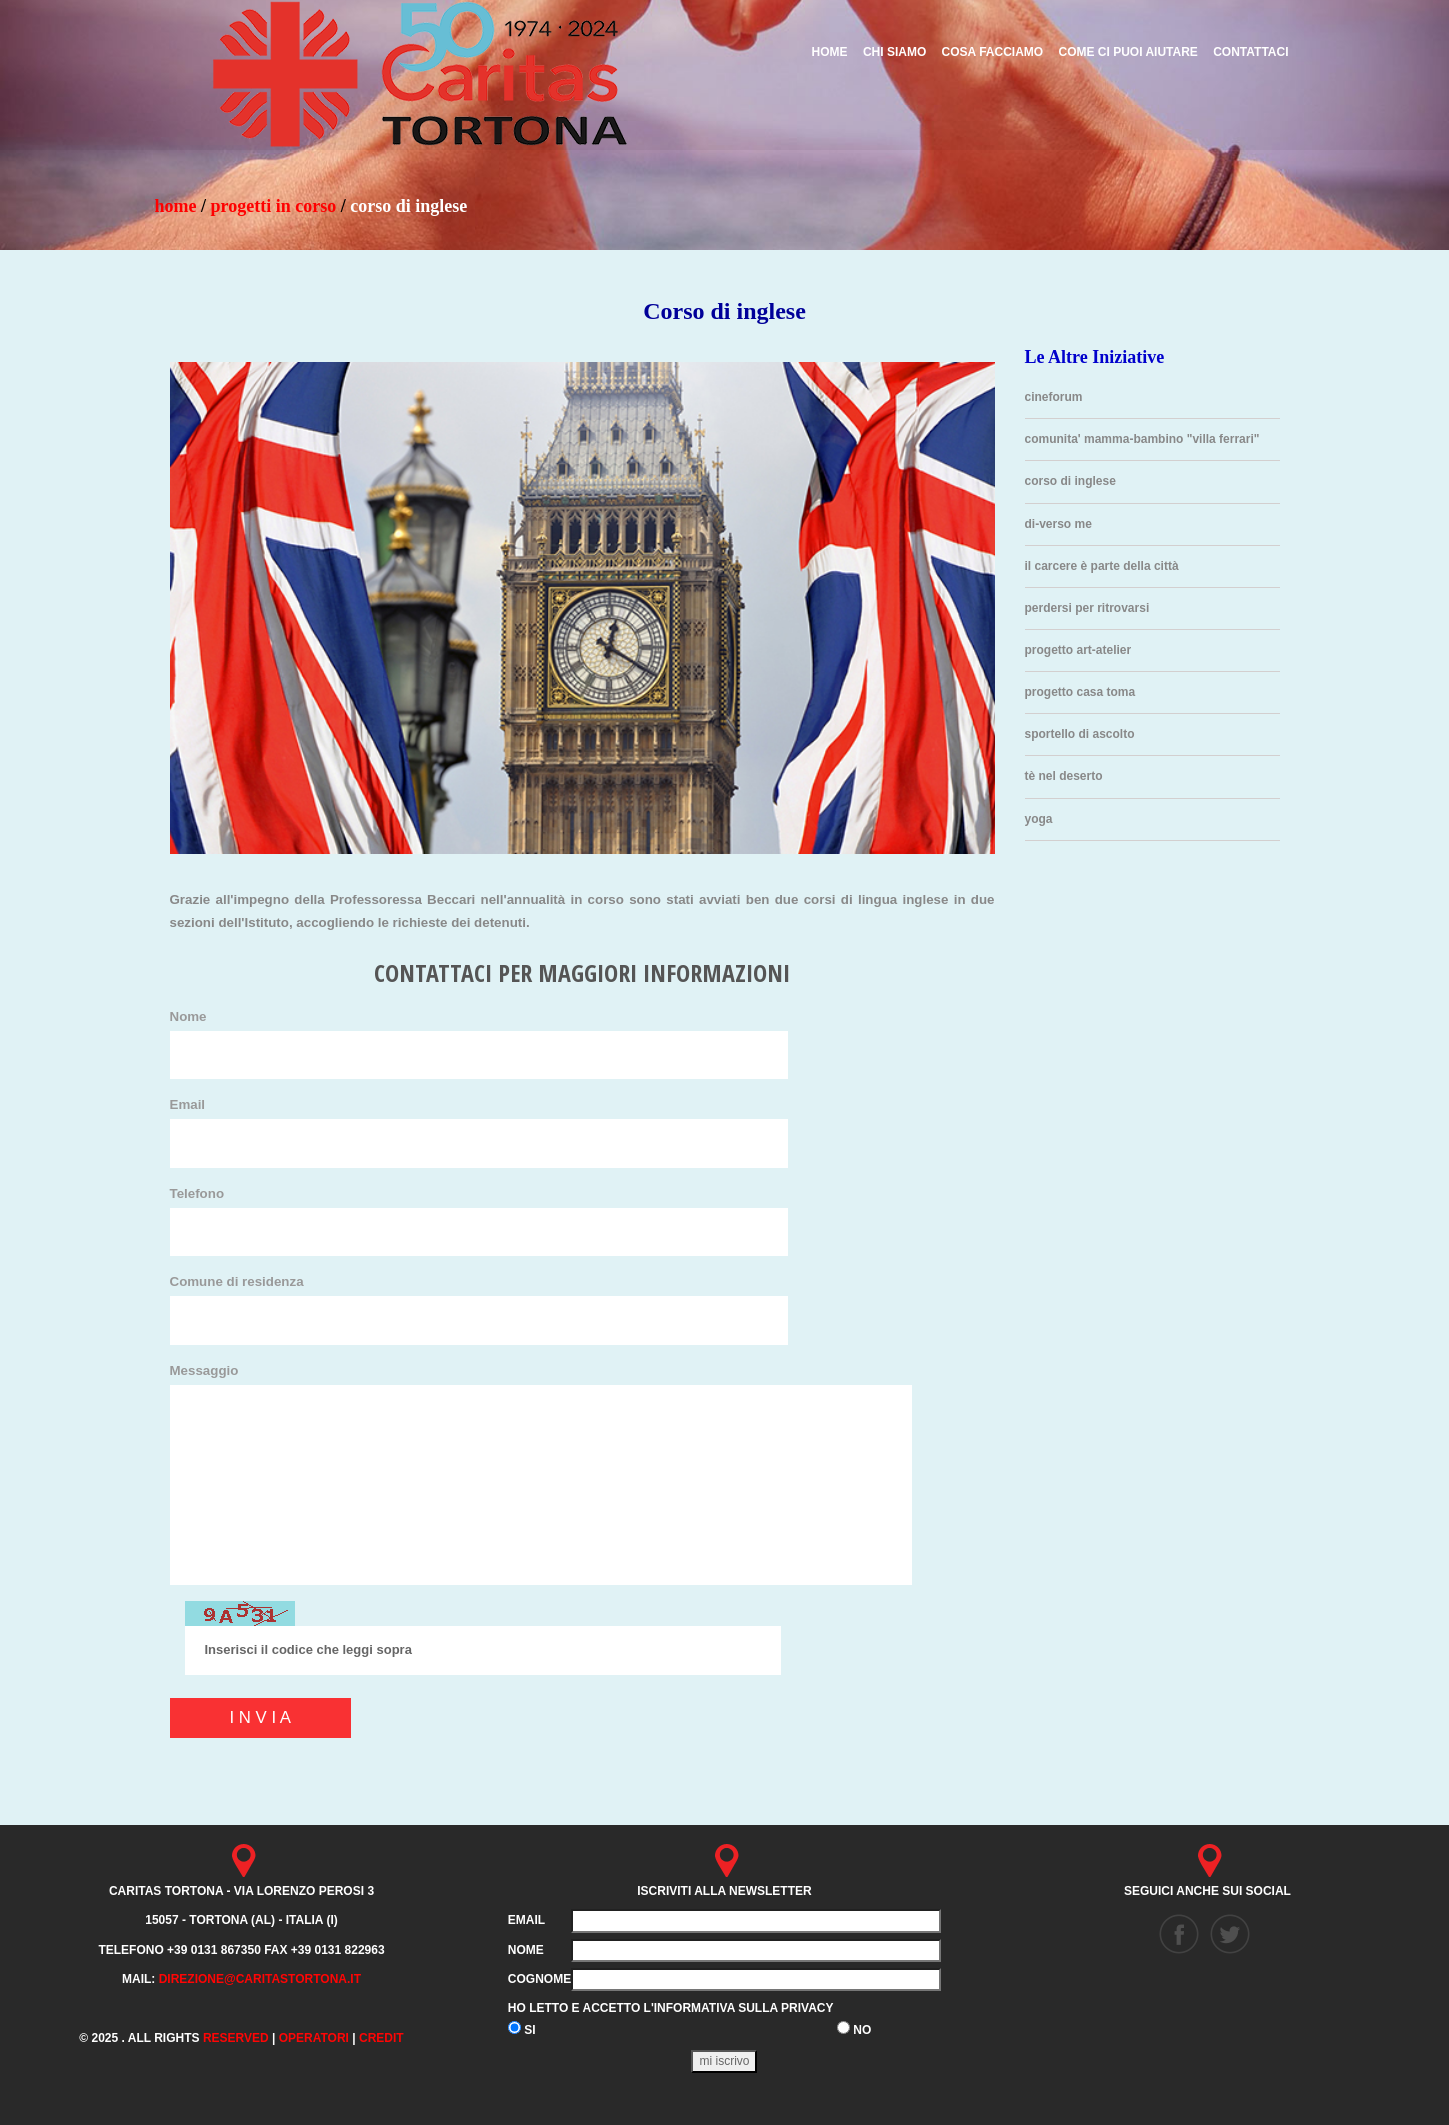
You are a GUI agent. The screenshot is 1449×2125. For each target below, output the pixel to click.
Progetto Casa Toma (1080, 692)
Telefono (197, 1193)
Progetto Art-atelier (1078, 650)
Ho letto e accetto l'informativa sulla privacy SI (671, 2019)
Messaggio (204, 1370)
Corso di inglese (1070, 481)
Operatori (314, 2038)
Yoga (1039, 819)
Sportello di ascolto (1080, 734)
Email (188, 1104)
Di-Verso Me (1058, 524)
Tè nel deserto (1064, 776)
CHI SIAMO (894, 52)
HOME (176, 206)
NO (854, 2029)
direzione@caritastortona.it (260, 1979)
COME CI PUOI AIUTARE (1127, 52)
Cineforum (1054, 397)
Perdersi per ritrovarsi (1087, 608)
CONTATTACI (1250, 52)
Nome (188, 1016)
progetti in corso (274, 206)
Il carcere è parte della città (1102, 566)
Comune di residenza (237, 1281)
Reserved (236, 2038)
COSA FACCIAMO (993, 52)
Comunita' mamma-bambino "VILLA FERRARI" (1142, 439)
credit (381, 2038)
